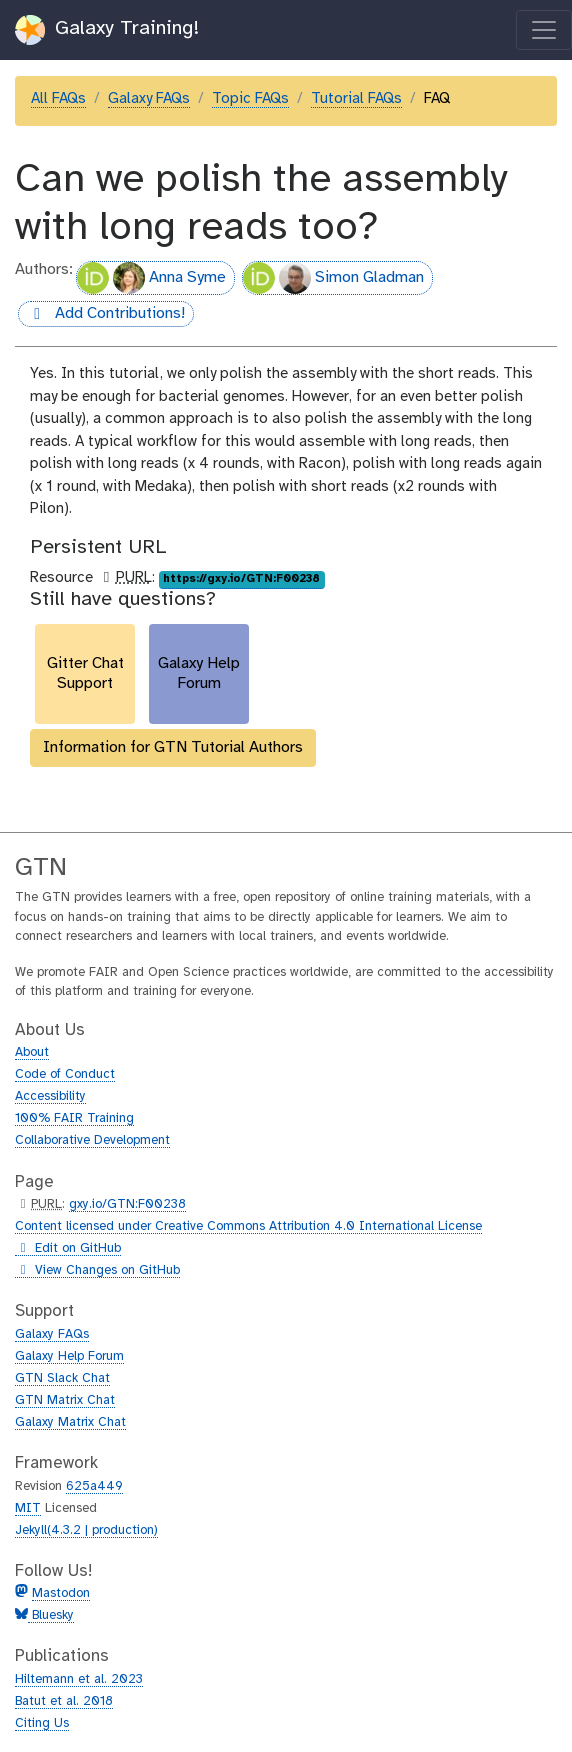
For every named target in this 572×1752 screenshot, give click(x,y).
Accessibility (50, 1096)
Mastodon (61, 1593)
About (32, 1052)
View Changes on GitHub (97, 1271)
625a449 (94, 1486)
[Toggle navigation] (544, 30)
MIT (28, 1508)
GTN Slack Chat (62, 1378)
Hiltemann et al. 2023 (79, 1679)
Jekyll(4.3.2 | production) (86, 1530)
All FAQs (58, 99)
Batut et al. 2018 (64, 1701)
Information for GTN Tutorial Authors (173, 747)
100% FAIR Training (74, 1118)
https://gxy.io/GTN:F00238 (241, 579)
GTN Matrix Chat (65, 1400)
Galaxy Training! (107, 30)
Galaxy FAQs (149, 99)
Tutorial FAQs (356, 99)
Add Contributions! (101, 314)
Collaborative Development (92, 1140)
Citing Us (42, 1723)
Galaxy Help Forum (69, 1356)
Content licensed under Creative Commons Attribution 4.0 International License (248, 1226)
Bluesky (51, 1615)
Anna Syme (151, 278)
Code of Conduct (65, 1074)
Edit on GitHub (68, 1249)
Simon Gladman (333, 278)
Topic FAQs (250, 99)
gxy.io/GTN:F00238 (127, 1204)
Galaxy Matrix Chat (70, 1422)
